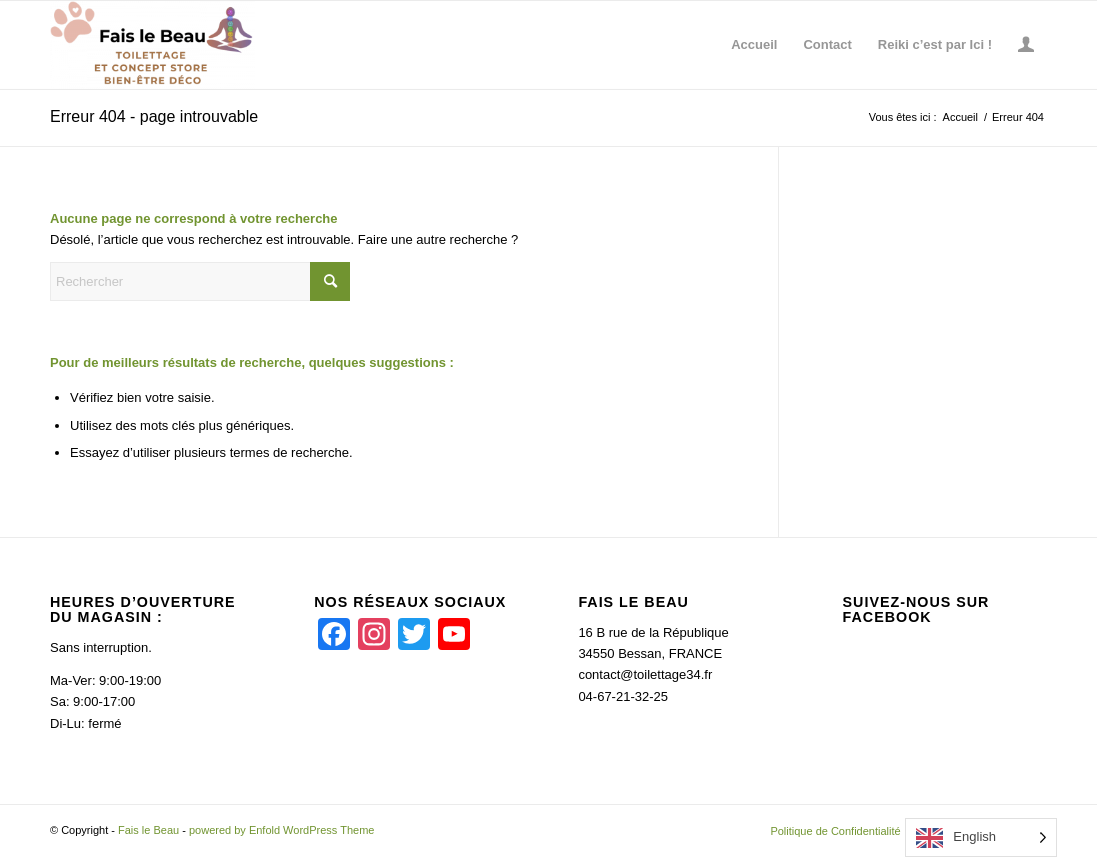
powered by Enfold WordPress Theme (281, 830)
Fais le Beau (148, 830)
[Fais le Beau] (152, 45)
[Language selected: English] (981, 837)
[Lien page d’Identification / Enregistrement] (1026, 45)
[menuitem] (754, 45)
